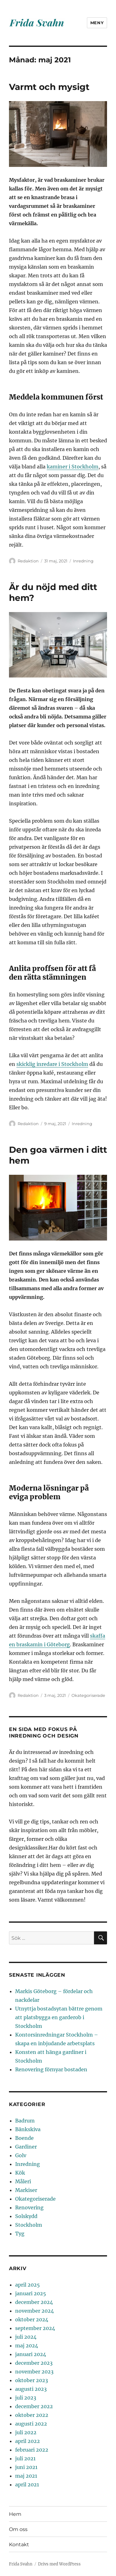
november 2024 (34, 2311)
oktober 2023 (31, 2380)
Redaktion (28, 560)
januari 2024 (30, 2354)
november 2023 (34, 2371)
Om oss (18, 2529)
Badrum (25, 2121)
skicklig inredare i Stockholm (52, 1064)
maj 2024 (26, 2345)
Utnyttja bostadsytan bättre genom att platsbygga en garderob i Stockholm (58, 2017)
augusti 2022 (31, 2424)
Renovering (29, 2207)
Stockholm (28, 2225)
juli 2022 (26, 2432)
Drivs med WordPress (59, 2564)
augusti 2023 (31, 2389)
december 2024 (34, 2302)
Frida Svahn (20, 2564)
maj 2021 (26, 2476)
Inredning (83, 560)
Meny (97, 22)
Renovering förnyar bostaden (51, 2069)
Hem (15, 2514)
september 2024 (35, 2328)
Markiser (26, 2190)
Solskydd (26, 2216)
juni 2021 (26, 2467)
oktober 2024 (31, 2319)
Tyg (19, 2233)
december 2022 (34, 2406)
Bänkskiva (28, 2129)
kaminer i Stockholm (72, 466)
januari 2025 (30, 2293)
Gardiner (26, 2147)
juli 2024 (26, 2337)
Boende (24, 2138)
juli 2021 (25, 2458)
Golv (20, 2155)
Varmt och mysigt (49, 87)
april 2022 (27, 2441)
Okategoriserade (88, 1695)
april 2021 (27, 2484)
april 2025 (27, 2285)
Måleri (23, 2181)
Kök (20, 2173)
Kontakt (19, 2544)
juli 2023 (25, 2398)
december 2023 (34, 2363)
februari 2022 (31, 2450)
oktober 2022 (31, 2415)
